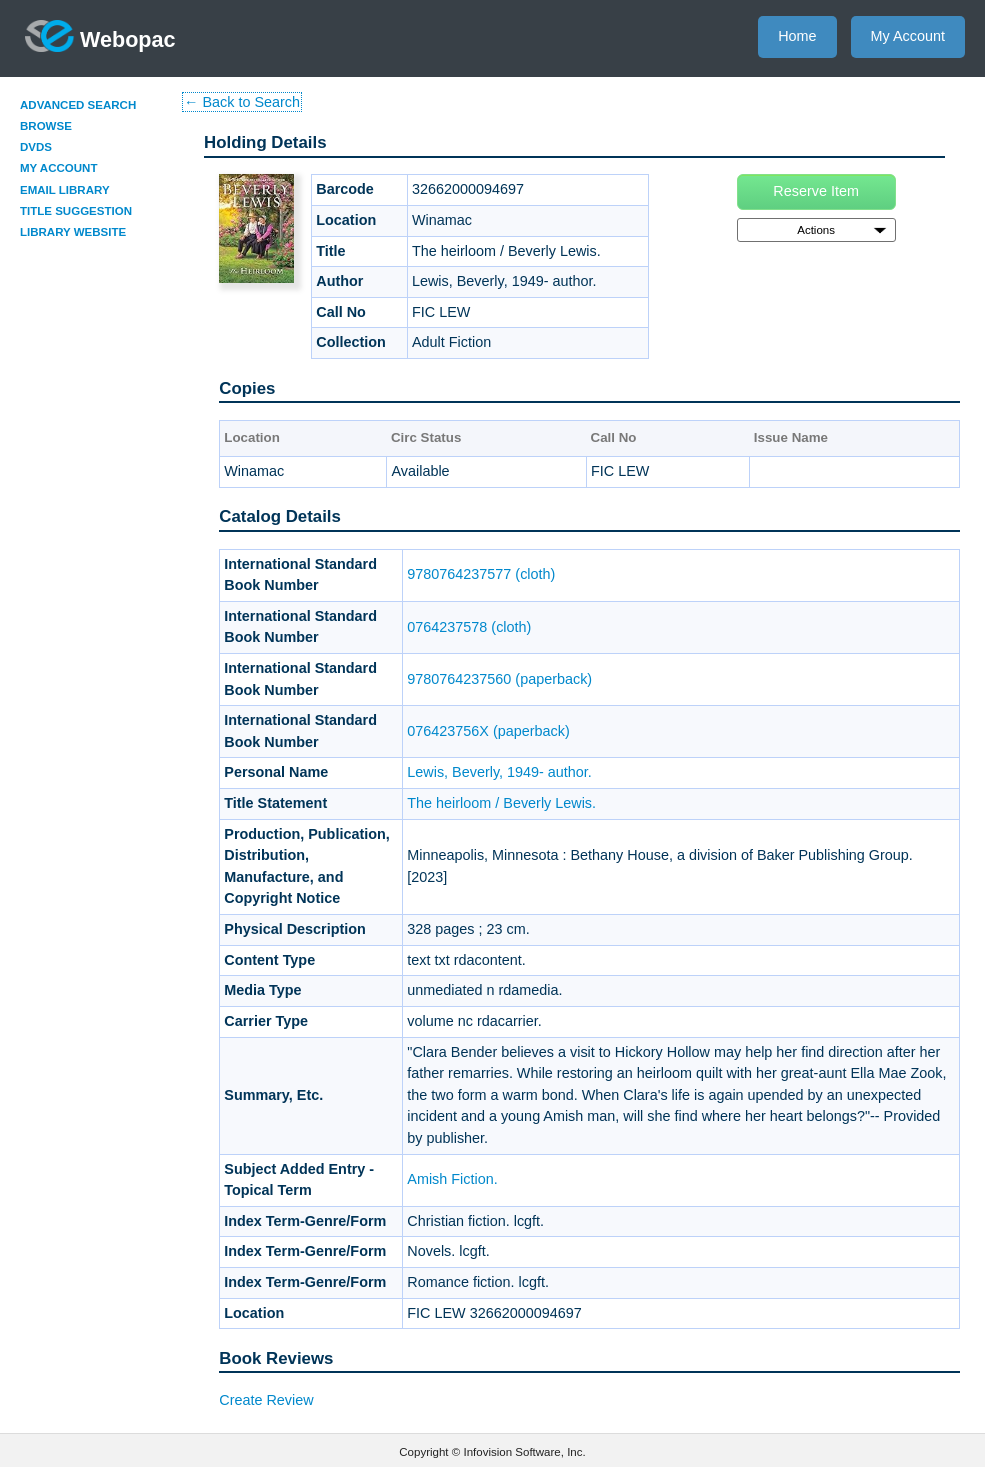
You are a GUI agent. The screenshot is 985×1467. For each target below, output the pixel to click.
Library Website (73, 232)
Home (797, 36)
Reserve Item (816, 191)
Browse (46, 126)
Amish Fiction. (452, 1179)
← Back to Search (242, 102)
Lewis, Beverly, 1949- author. (499, 772)
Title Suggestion (76, 211)
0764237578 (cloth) (469, 627)
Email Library (65, 190)
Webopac (100, 36)
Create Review (266, 1400)
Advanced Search (78, 105)
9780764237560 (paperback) (499, 679)
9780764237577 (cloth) (481, 574)
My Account (908, 36)
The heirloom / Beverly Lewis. (501, 803)
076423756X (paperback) (488, 731)
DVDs (36, 147)
